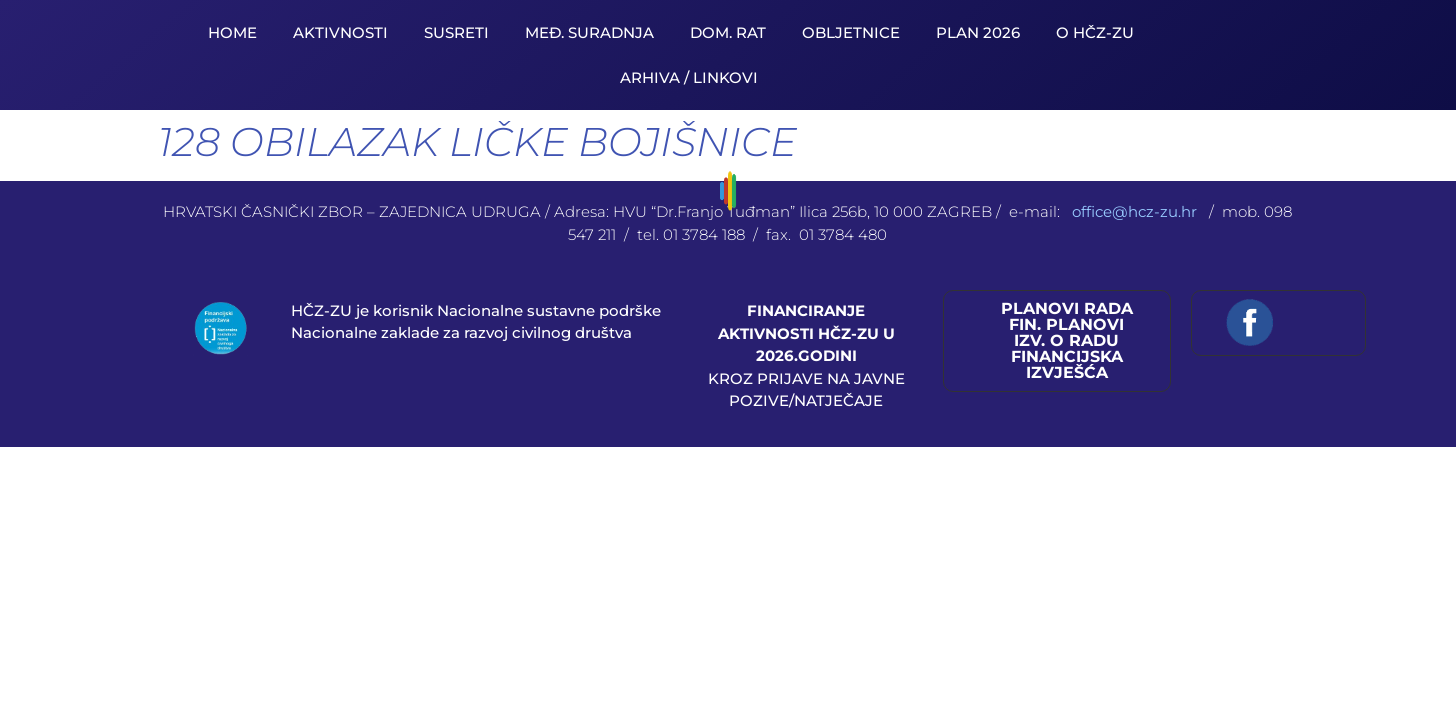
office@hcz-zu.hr (1136, 211)
